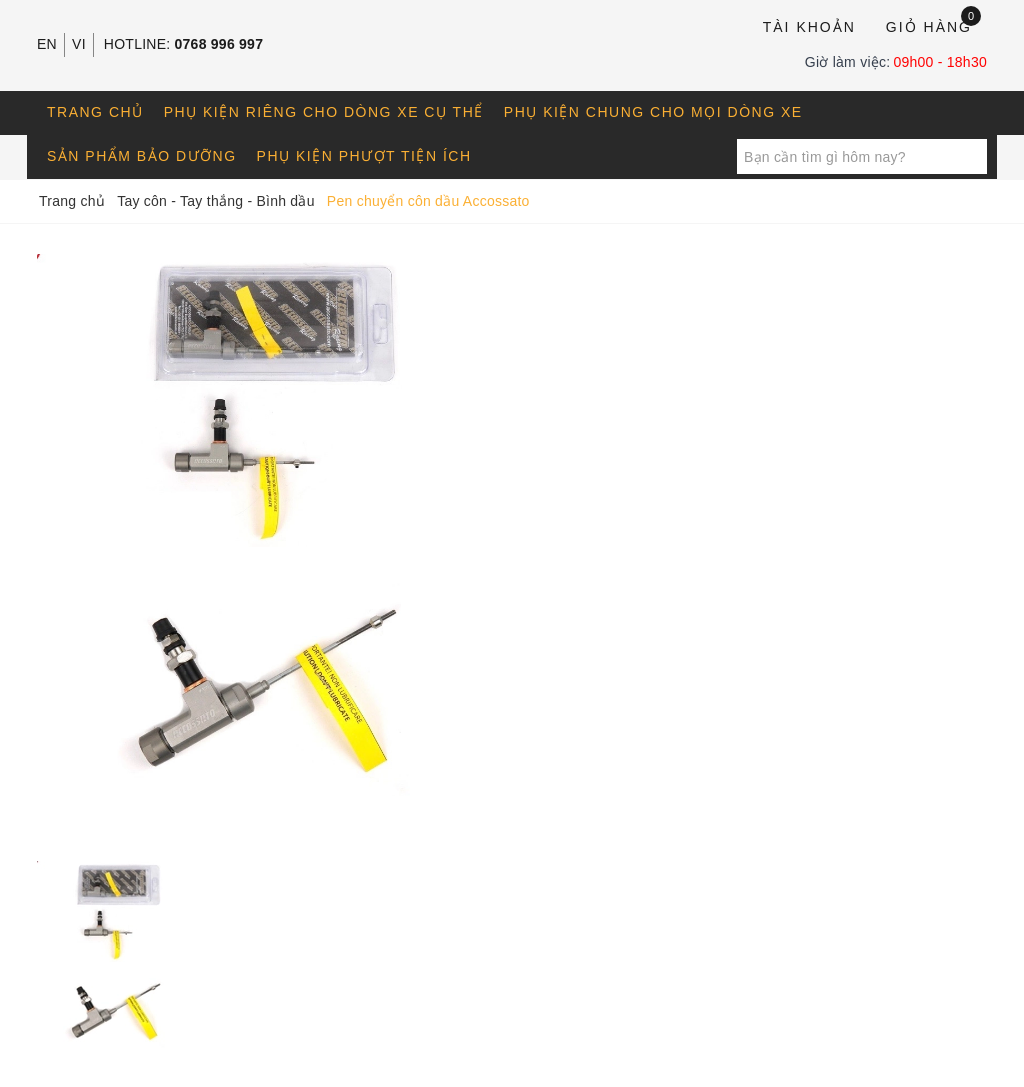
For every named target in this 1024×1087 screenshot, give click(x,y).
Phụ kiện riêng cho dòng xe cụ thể (324, 112)
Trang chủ (95, 112)
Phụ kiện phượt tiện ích (364, 156)
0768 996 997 (219, 44)
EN (47, 44)
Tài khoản (809, 27)
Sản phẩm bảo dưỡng (142, 156)
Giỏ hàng (933, 25)
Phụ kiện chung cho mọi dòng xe (653, 112)
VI (79, 44)
